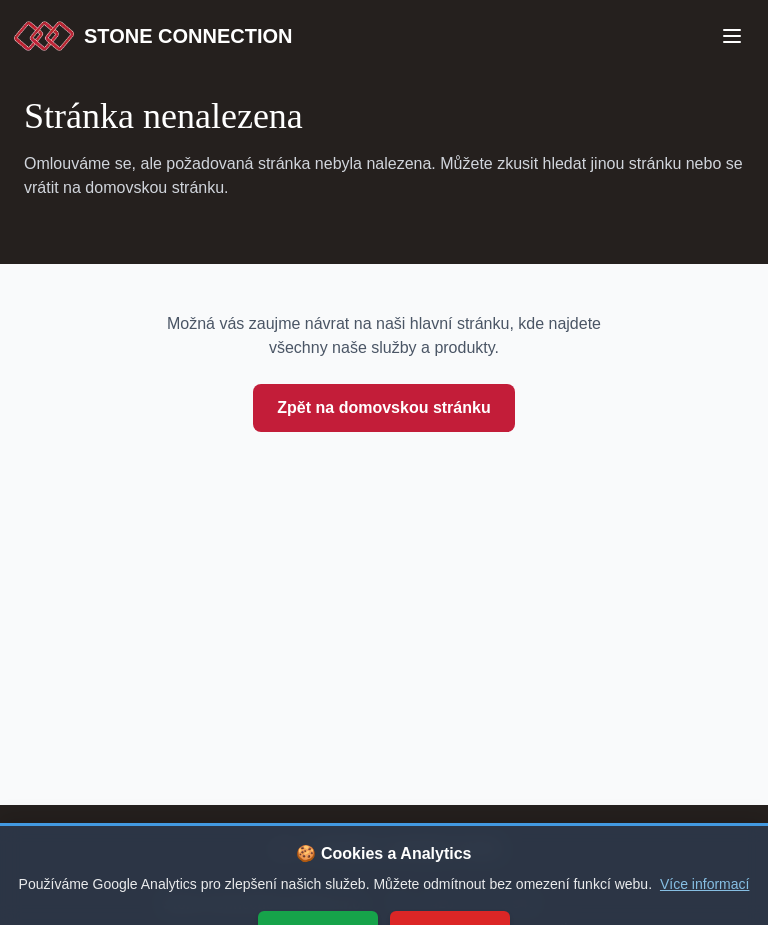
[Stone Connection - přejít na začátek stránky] (384, 849)
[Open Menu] (732, 36)
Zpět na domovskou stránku (383, 407)
